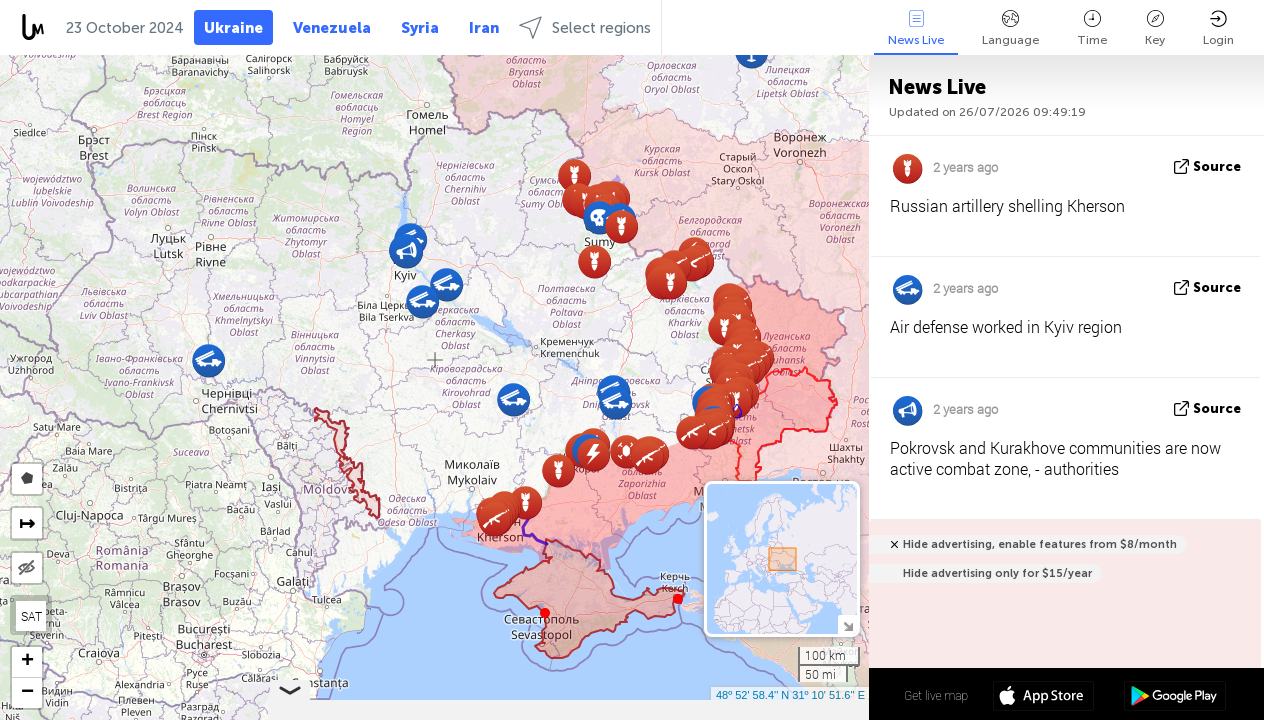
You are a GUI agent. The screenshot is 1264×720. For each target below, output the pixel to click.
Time (1092, 28)
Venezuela (332, 28)
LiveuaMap (682, 711)
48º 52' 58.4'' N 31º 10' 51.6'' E (790, 695)
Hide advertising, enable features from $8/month (1040, 544)
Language (1010, 28)
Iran (484, 28)
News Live (916, 28)
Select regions (585, 27)
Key (1155, 28)
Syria (420, 28)
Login (1218, 28)
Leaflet (555, 711)
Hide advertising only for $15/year (997, 573)
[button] (678, 599)
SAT (31, 616)
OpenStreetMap (755, 711)
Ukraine (233, 28)
